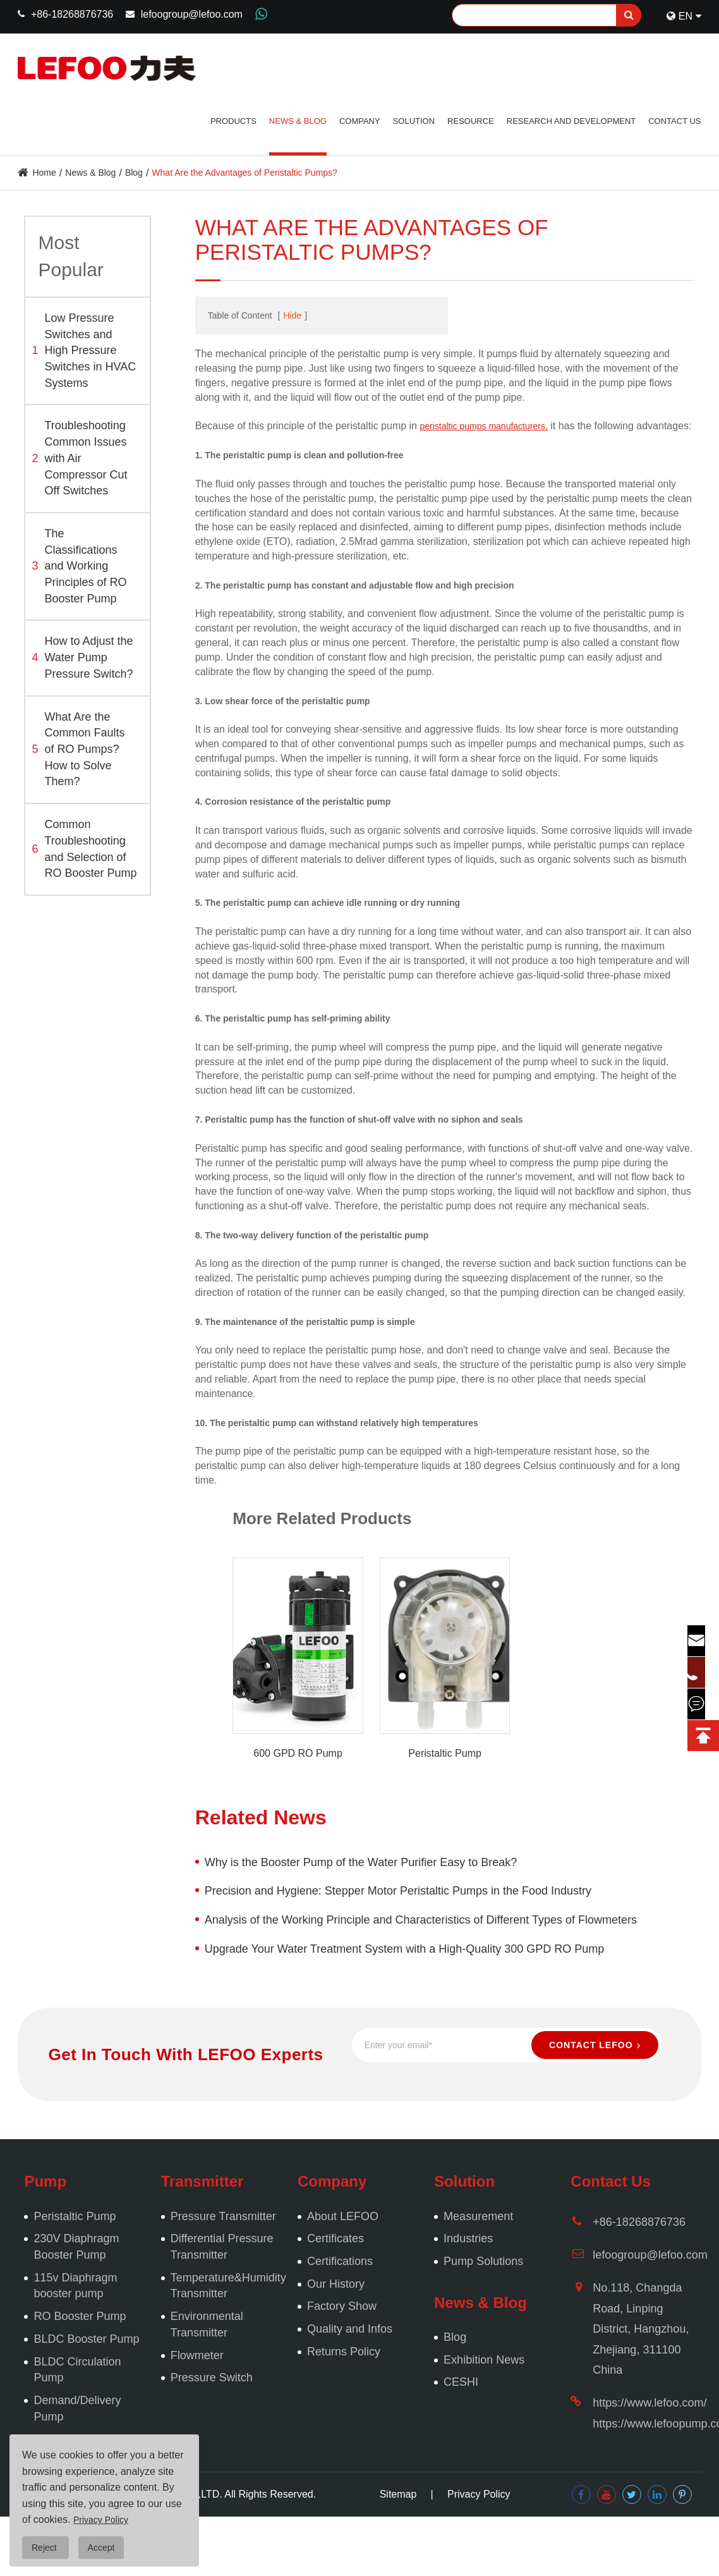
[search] (628, 15)
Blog (134, 173)
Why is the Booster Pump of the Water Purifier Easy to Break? (361, 1862)
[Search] (546, 15)
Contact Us (674, 121)
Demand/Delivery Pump (77, 2408)
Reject (45, 2547)
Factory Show (342, 2306)
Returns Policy (343, 2351)
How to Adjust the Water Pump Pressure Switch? (82, 657)
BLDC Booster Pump (86, 2339)
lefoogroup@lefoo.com (192, 14)
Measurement (478, 2216)
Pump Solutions (483, 2261)
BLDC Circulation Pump (77, 2369)
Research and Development (571, 121)
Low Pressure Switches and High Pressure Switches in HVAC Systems (84, 350)
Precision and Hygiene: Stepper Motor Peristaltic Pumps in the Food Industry (398, 1890)
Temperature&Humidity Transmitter (228, 2285)
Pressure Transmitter (223, 2216)
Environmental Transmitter (207, 2324)
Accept (101, 2547)
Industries (468, 2238)
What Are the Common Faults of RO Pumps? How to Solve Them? (78, 749)
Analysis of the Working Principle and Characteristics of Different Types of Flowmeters (421, 1920)
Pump (45, 2181)
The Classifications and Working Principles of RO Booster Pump (79, 566)
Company (359, 121)
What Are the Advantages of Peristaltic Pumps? (244, 173)
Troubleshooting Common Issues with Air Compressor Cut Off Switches (79, 458)
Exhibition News (484, 2359)
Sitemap (398, 2494)
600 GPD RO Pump (297, 1753)
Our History (336, 2284)
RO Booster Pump (79, 2316)
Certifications (340, 2261)
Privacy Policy (479, 2494)
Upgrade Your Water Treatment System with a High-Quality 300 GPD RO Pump (405, 1949)
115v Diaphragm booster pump (75, 2285)
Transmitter (202, 2181)
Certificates (335, 2238)
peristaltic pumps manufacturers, (483, 426)
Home (44, 173)
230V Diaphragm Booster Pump (76, 2246)
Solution (414, 121)
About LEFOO (342, 2216)
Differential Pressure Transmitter (222, 2246)
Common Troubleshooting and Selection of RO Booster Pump (84, 848)
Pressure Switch (212, 2377)
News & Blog (298, 121)
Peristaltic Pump (444, 1753)
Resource (470, 121)
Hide (292, 315)
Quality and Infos (349, 2329)
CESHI (461, 2382)
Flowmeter (197, 2355)
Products (233, 121)
